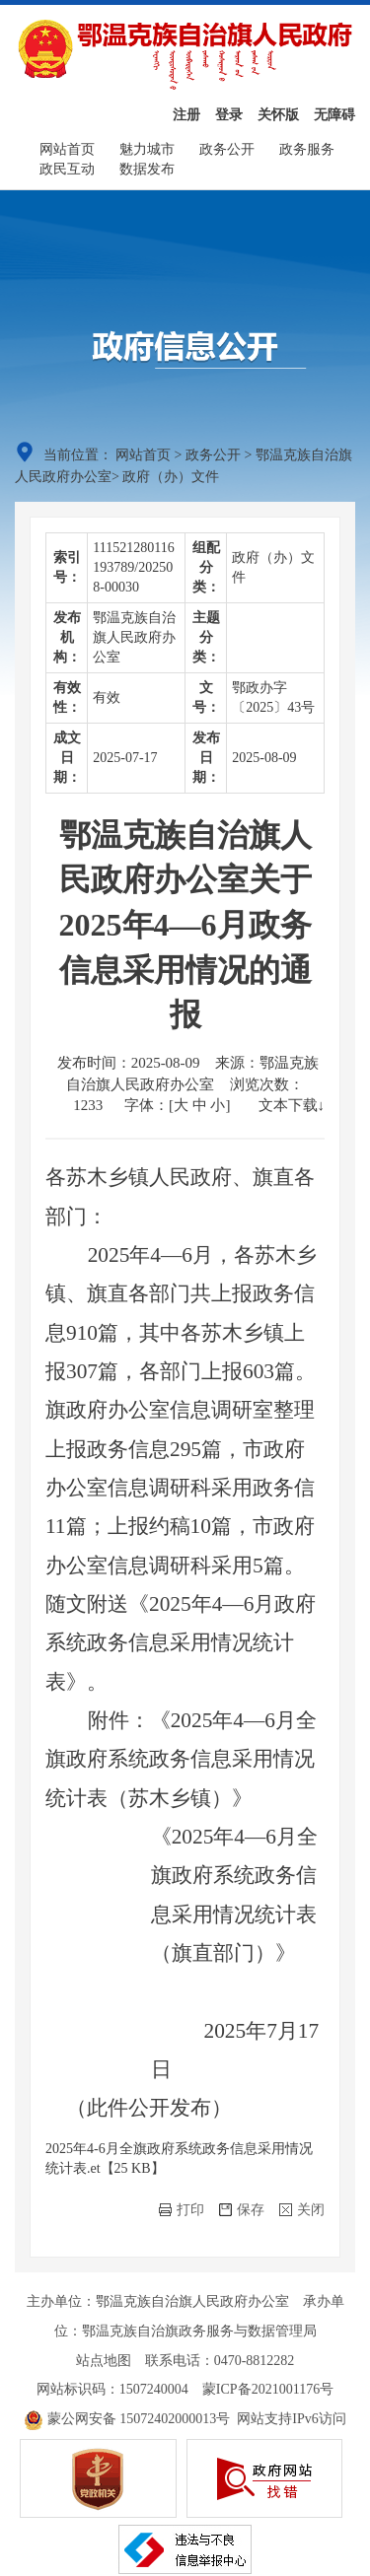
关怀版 (278, 114)
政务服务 (306, 149)
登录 (229, 114)
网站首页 (67, 149)
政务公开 (227, 149)
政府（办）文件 (170, 476)
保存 (241, 2209)
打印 (181, 2209)
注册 (186, 114)
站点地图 (103, 2360)
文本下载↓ (292, 1105)
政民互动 (67, 169)
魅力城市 (147, 149)
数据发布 (147, 169)
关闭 (302, 2209)
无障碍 (334, 114)
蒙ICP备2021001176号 (267, 2389)
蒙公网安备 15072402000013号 (127, 2418)
